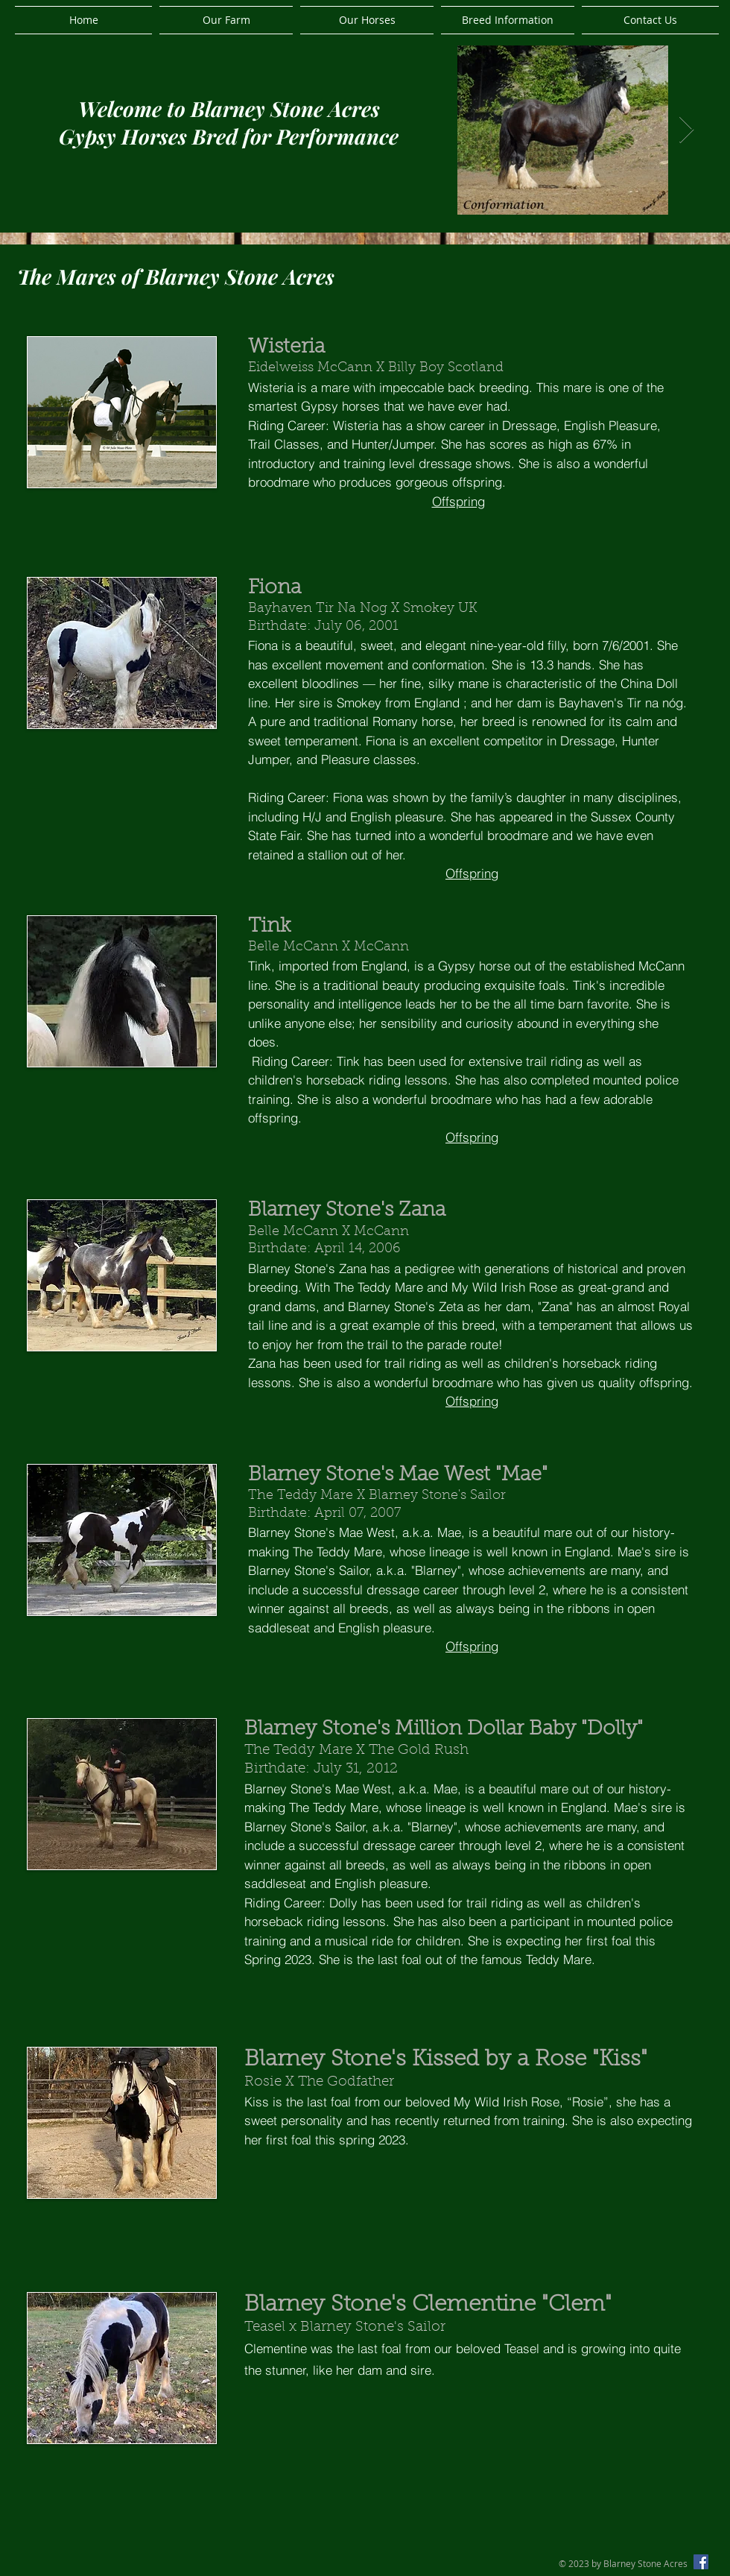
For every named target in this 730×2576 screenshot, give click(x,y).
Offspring (458, 501)
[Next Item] (686, 130)
